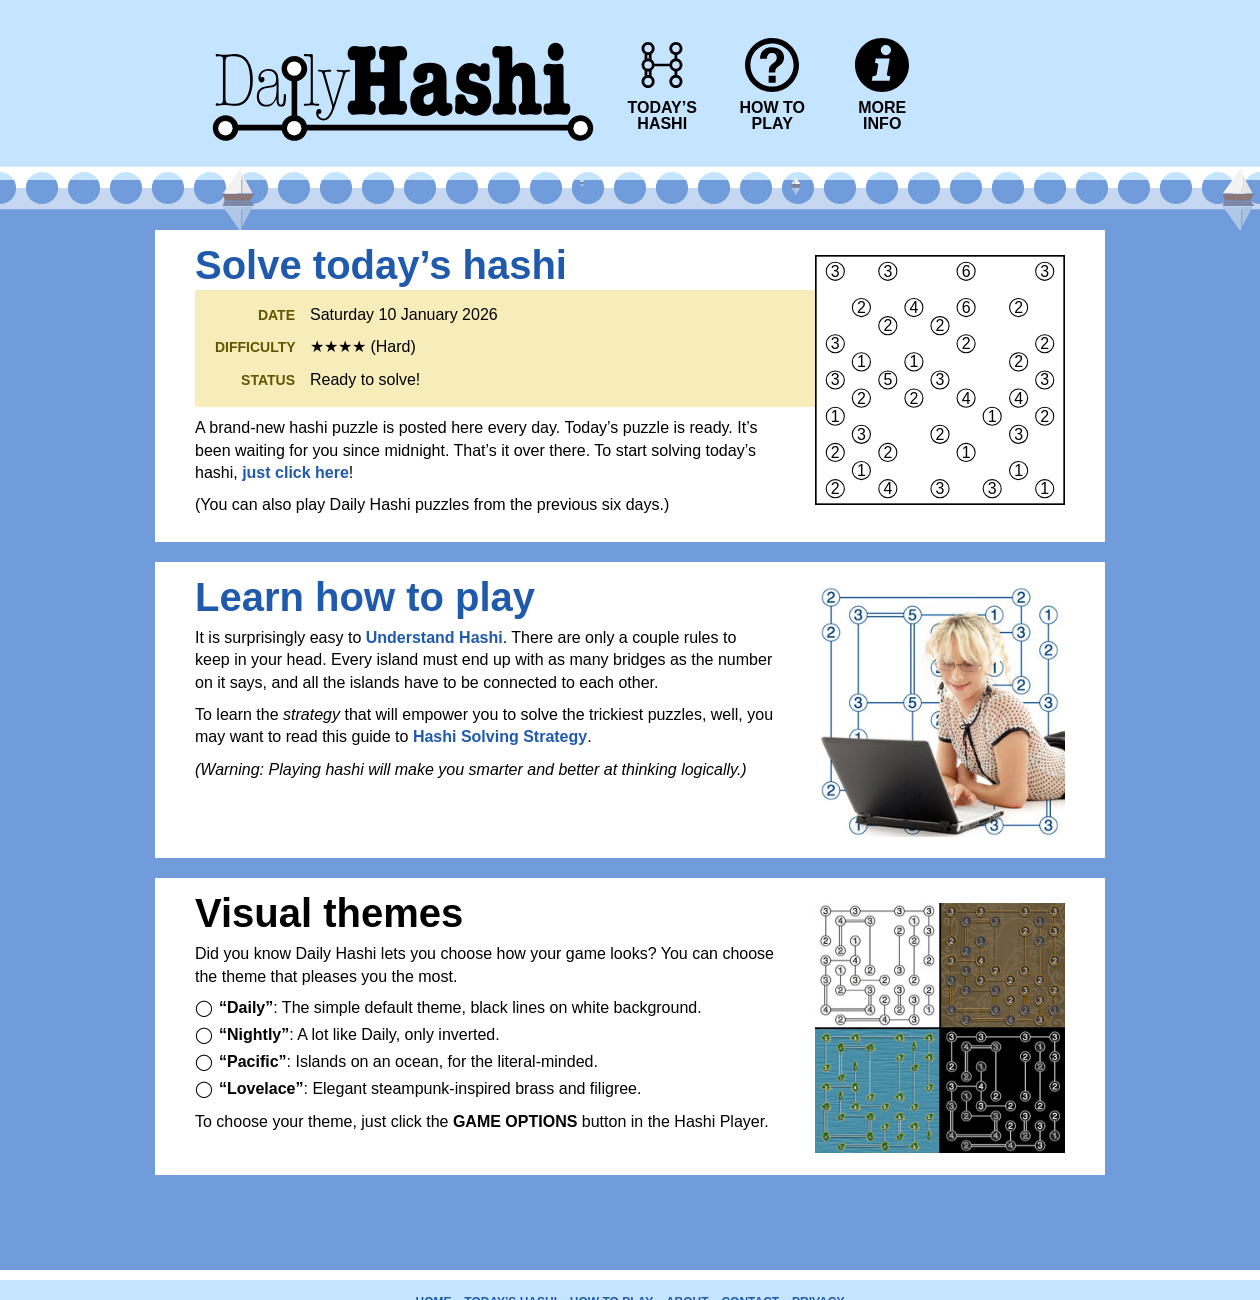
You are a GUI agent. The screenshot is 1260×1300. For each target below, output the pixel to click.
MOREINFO (882, 115)
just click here (295, 472)
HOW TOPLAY (771, 115)
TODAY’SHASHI (662, 115)
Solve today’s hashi (381, 265)
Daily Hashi (402, 12)
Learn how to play (365, 597)
